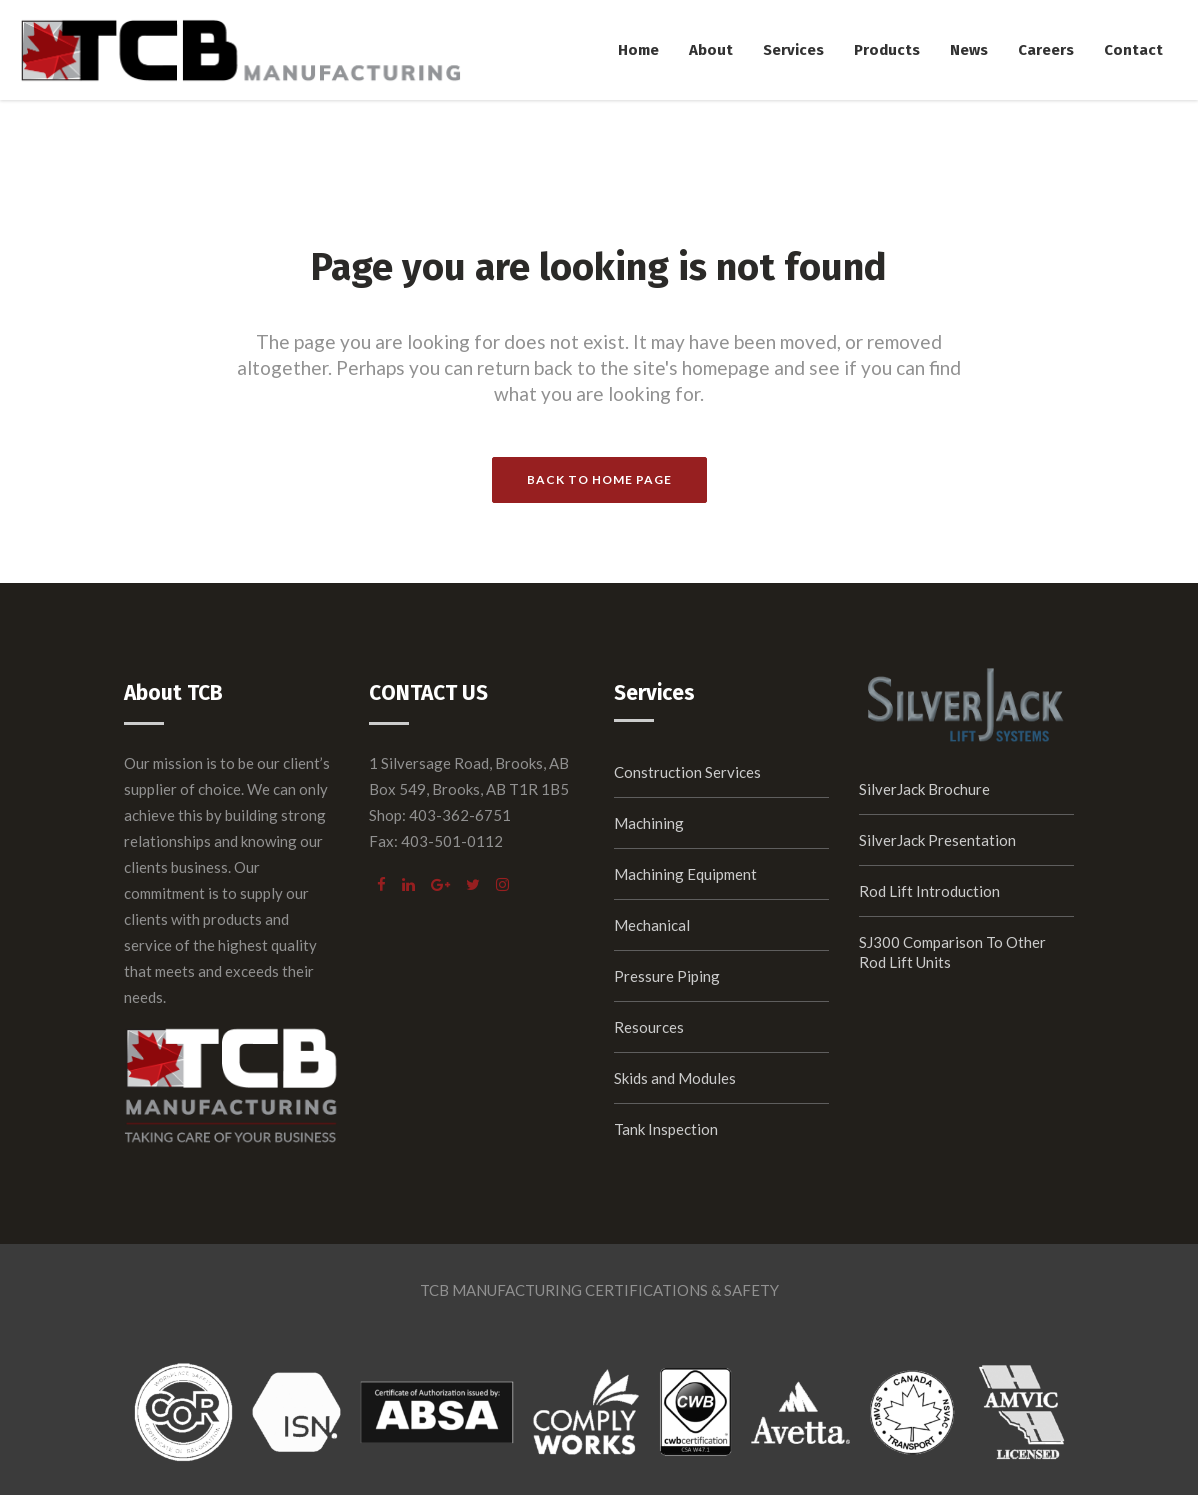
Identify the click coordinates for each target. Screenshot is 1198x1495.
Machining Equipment (685, 874)
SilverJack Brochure (924, 789)
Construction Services (687, 772)
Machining (649, 823)
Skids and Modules (675, 1078)
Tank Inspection (666, 1129)
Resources (649, 1027)
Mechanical (652, 925)
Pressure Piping (667, 976)
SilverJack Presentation (937, 840)
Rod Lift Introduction (929, 891)
